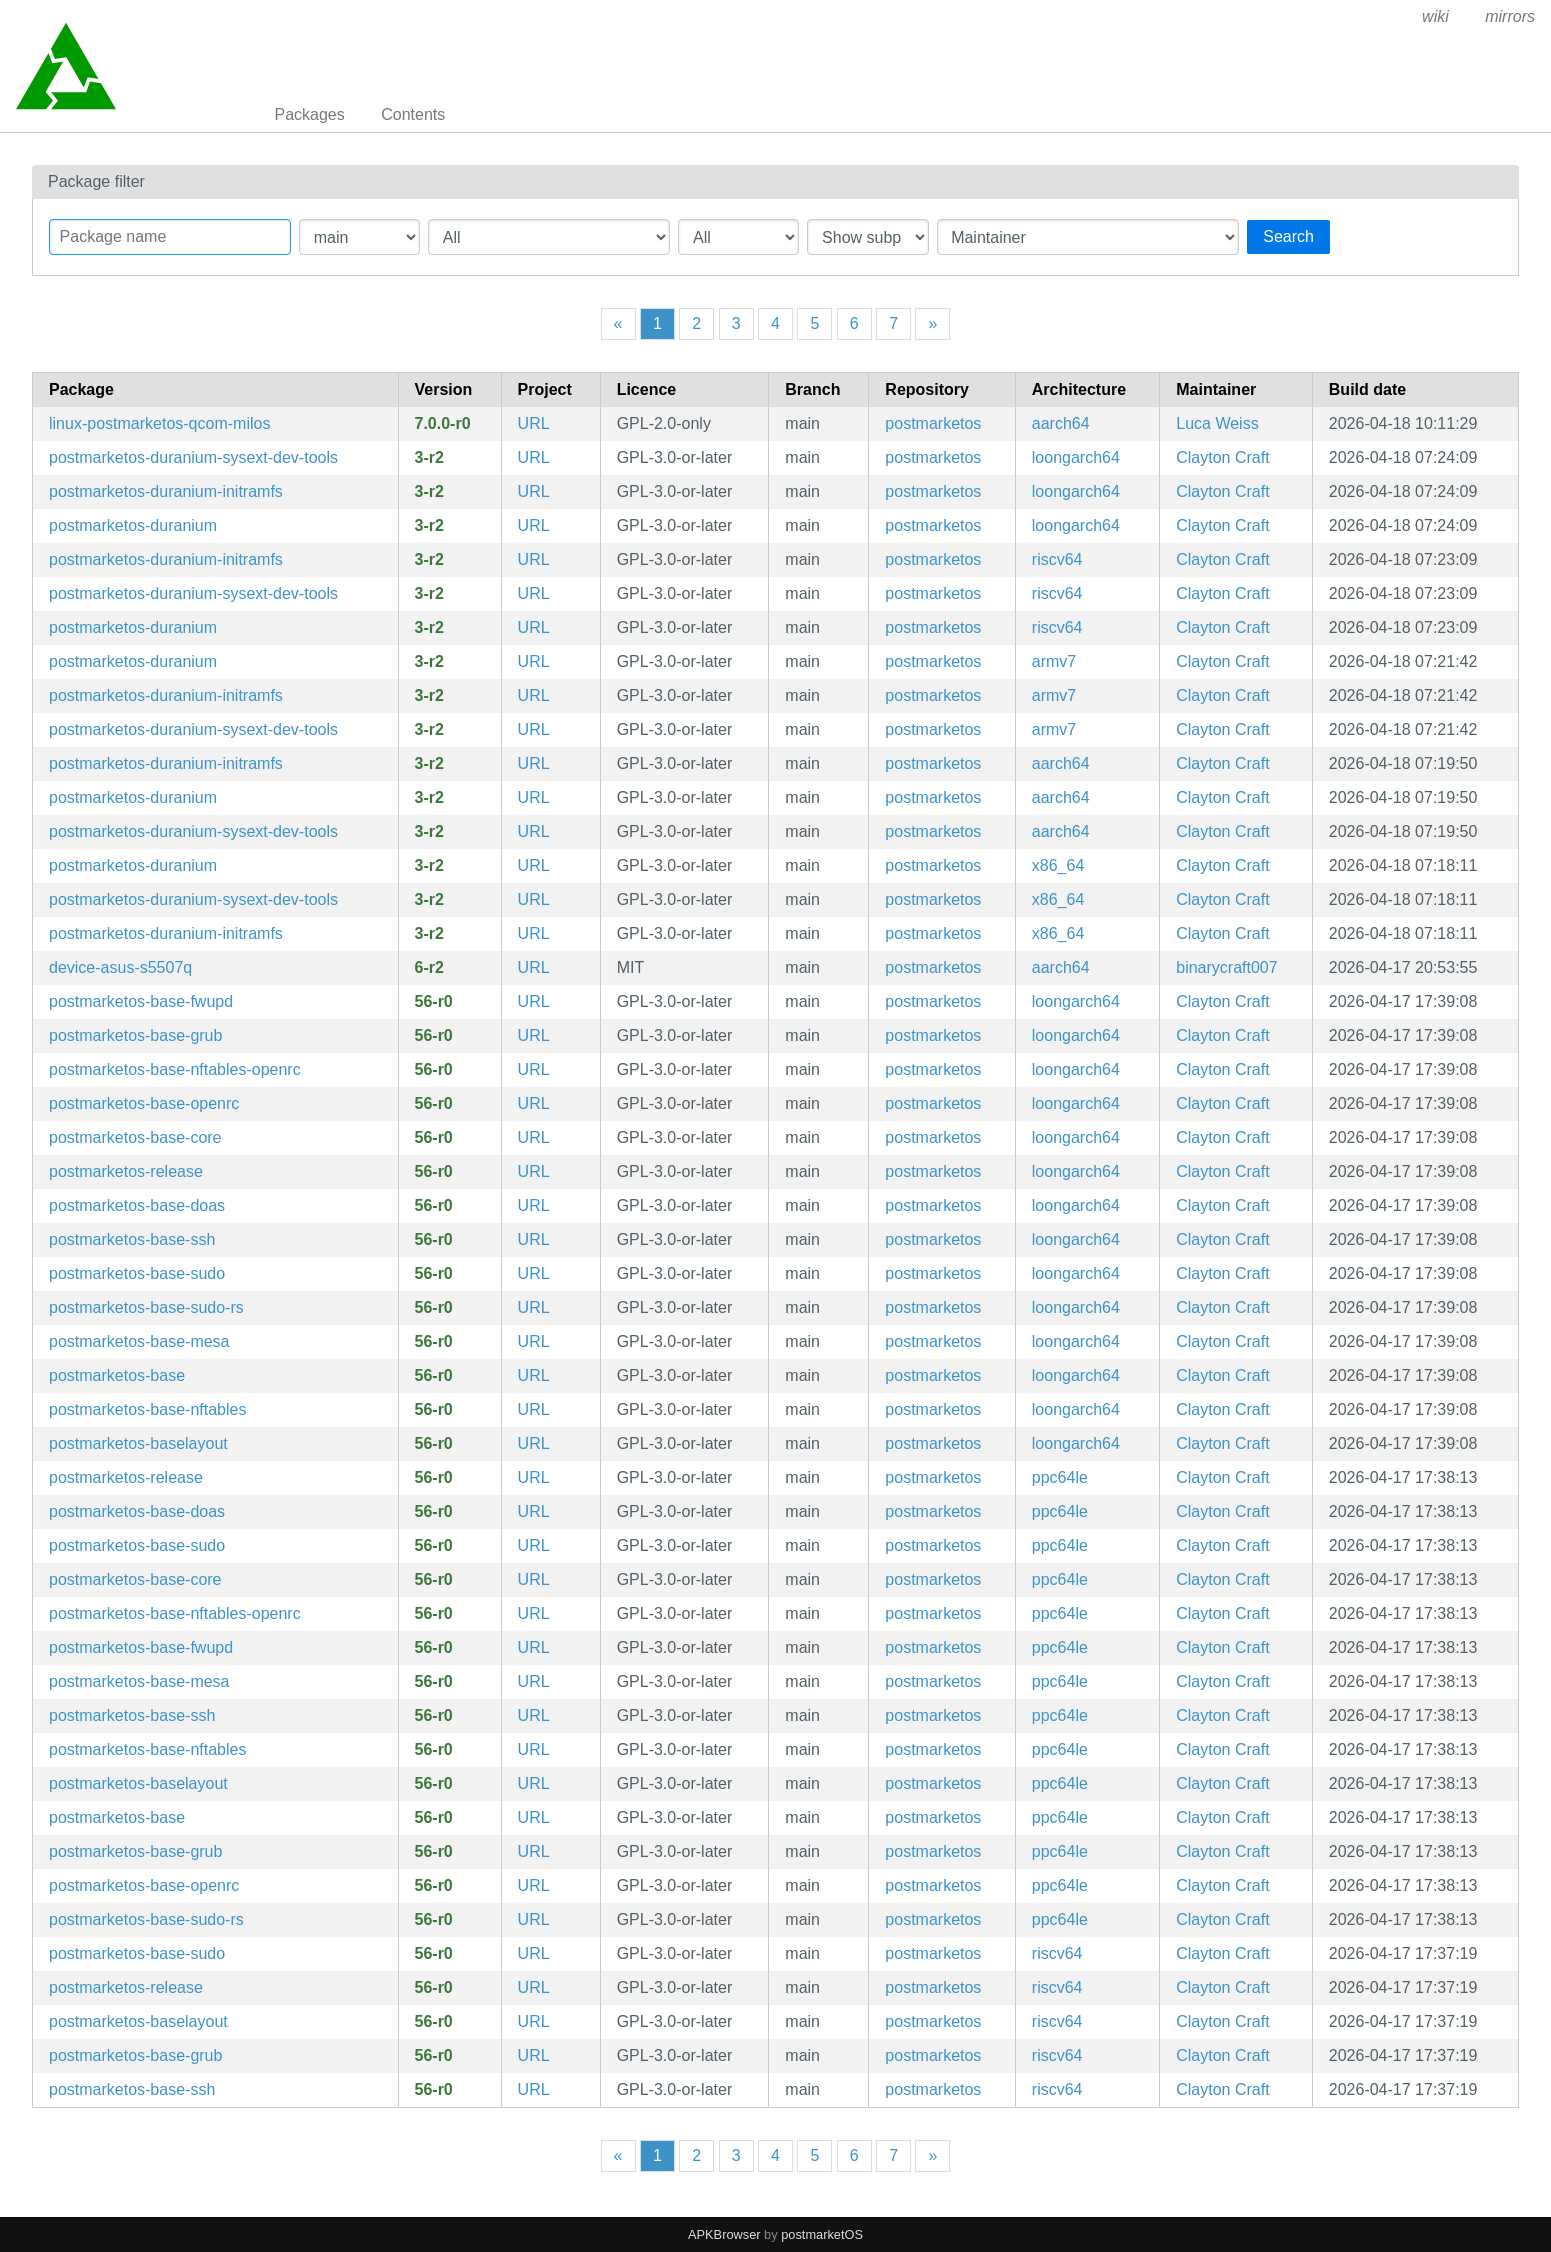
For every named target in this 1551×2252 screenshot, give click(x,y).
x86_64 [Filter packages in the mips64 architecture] (1058, 865)
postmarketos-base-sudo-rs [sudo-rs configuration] (146, 1307)
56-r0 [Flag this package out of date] (434, 1001)
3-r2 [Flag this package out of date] (429, 457)
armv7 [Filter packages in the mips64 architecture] (1054, 661)
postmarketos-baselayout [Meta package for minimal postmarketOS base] (138, 1443)
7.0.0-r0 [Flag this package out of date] (443, 423)
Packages (310, 114)
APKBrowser (724, 2234)
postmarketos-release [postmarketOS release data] (126, 1171)
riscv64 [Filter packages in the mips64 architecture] (1057, 559)
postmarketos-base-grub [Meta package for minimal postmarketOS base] (135, 1035)
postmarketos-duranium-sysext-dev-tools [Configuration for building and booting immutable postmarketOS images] (193, 457)
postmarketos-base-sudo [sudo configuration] (137, 1273)
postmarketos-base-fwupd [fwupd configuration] (141, 1001)
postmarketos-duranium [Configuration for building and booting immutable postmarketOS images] (133, 525)
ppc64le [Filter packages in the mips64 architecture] (1060, 1477)
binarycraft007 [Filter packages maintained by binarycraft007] (1226, 967)
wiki (1435, 16)
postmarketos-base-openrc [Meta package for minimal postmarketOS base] (144, 1103)
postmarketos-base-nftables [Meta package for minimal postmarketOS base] (147, 1409)
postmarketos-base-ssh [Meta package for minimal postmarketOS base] (132, 1239)
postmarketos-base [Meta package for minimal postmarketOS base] (117, 1375)
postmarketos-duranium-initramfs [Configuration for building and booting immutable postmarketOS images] (166, 491)
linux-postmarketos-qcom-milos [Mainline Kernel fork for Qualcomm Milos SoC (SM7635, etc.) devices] (159, 423)
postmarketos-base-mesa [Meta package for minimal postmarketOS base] (139, 1341)
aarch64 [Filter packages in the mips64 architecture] (1061, 423)
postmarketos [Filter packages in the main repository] (933, 423)
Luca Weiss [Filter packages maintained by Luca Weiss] (1217, 423)
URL (534, 423)
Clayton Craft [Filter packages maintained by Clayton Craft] (1222, 457)
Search (1288, 236)
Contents (413, 114)
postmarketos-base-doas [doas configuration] (137, 1205)
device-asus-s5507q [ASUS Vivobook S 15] (120, 967)
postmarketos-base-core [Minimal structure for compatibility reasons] (135, 1137)
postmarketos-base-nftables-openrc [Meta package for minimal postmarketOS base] (175, 1069)
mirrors (1510, 16)
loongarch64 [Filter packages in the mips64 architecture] (1076, 457)
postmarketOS (822, 2234)
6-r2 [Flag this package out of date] (429, 967)
